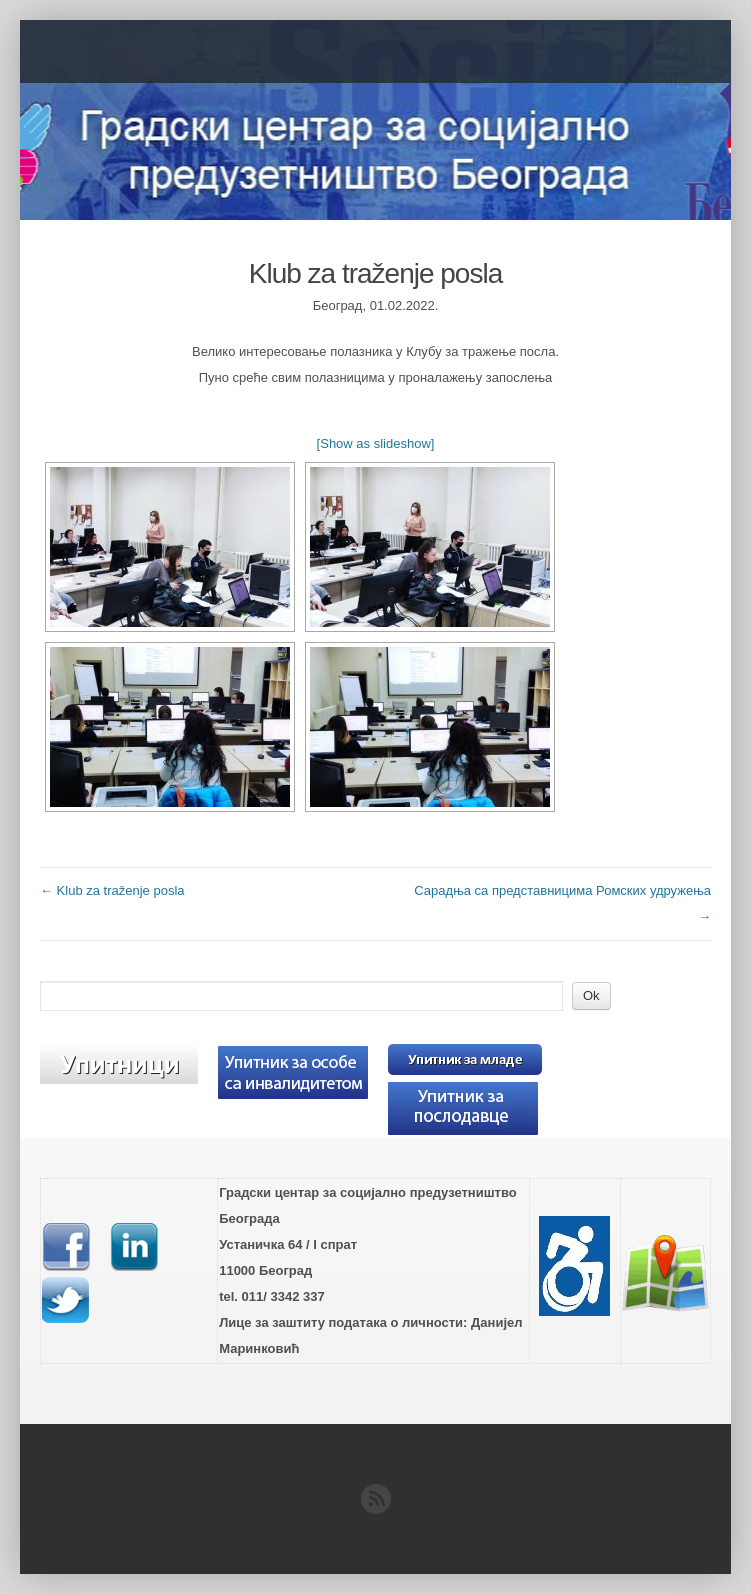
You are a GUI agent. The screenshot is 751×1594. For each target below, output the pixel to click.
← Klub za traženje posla (112, 890)
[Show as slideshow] (376, 443)
